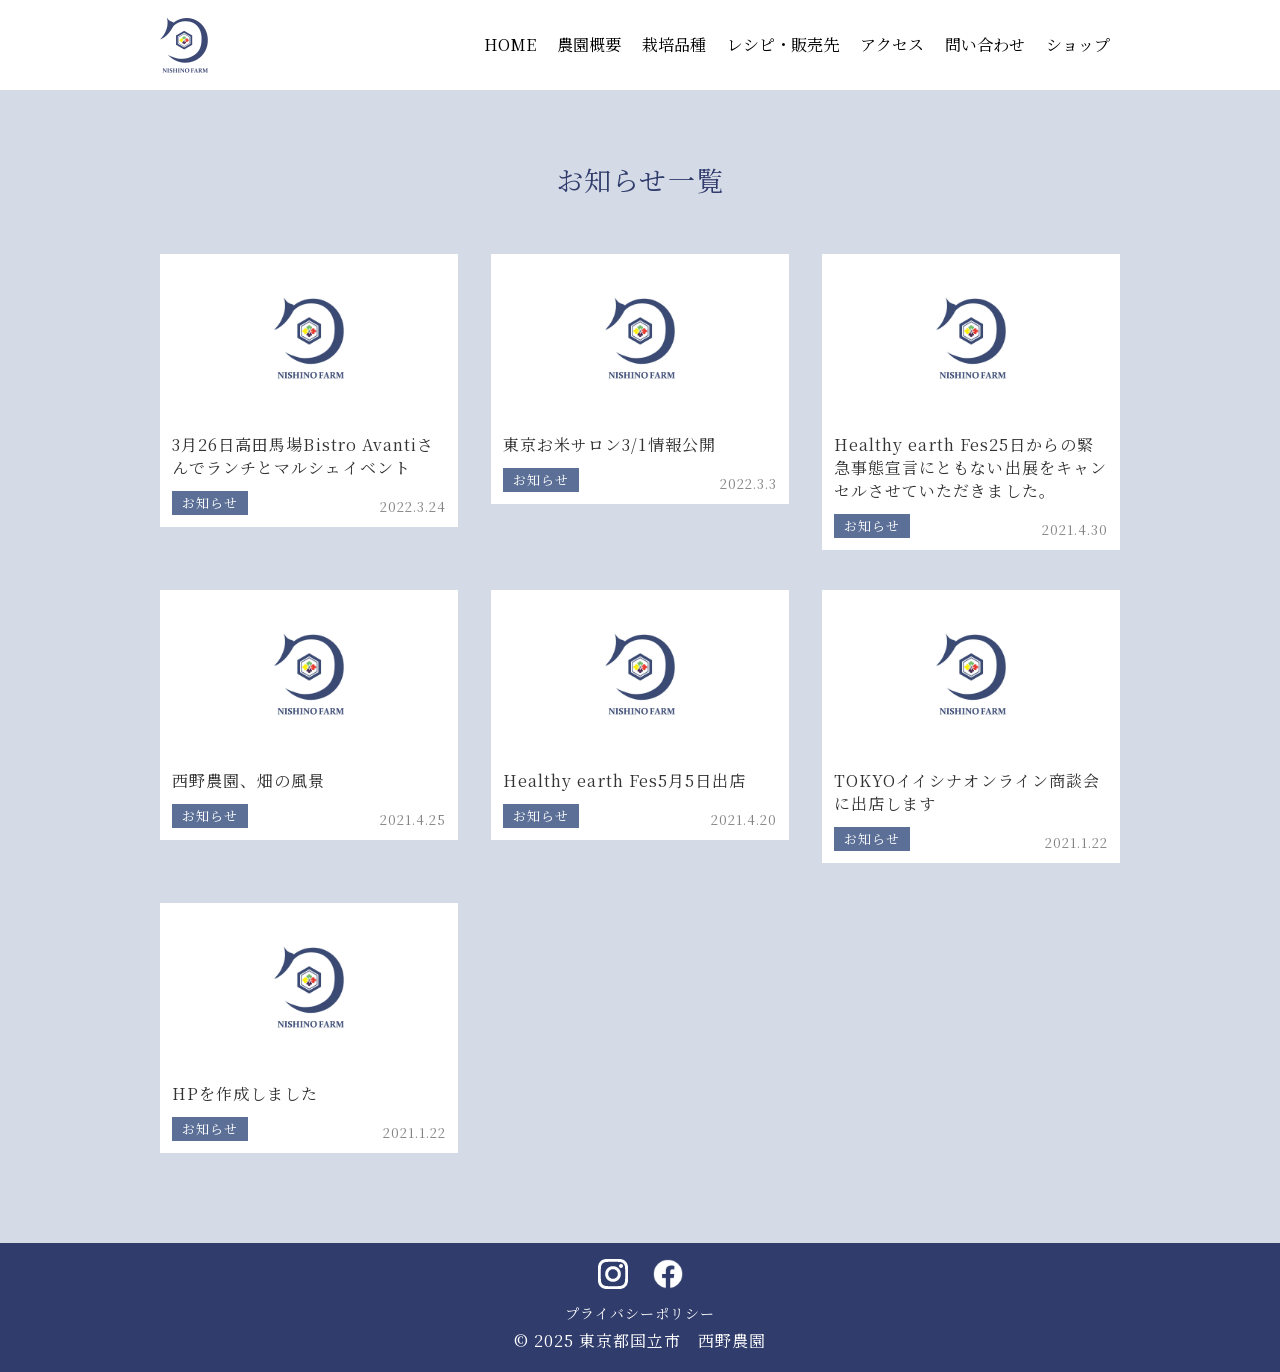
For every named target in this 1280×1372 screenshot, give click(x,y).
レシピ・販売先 (783, 44)
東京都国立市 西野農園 (673, 1340)
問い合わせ (985, 44)
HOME (510, 44)
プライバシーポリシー (640, 1313)
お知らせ (210, 502)
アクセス (892, 44)
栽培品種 (674, 44)
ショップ (1078, 44)
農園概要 (589, 44)
